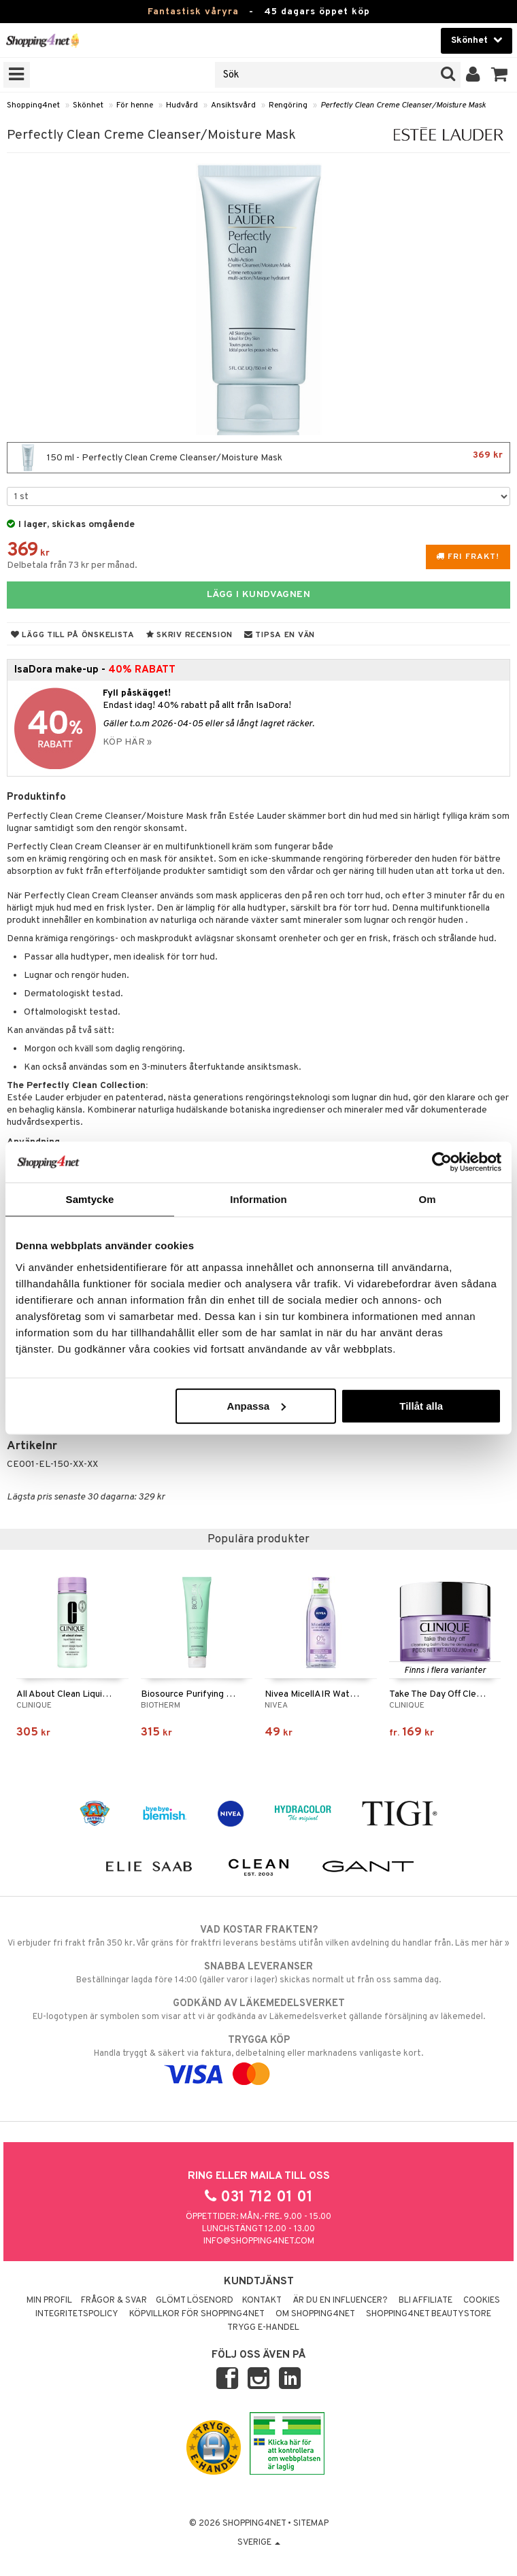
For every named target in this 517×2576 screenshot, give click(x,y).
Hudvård (182, 105)
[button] (500, 75)
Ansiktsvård (233, 105)
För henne (134, 105)
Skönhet (88, 105)
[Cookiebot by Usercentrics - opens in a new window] (441, 1162)
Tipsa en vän (279, 635)
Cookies (481, 2300)
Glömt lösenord (194, 2300)
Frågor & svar (114, 2300)
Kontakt (262, 2300)
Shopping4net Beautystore (428, 2314)
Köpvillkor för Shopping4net (197, 2314)
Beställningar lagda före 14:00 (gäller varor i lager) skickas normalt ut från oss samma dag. (258, 1973)
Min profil (49, 2300)
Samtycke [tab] (90, 1199)
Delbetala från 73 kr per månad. (72, 565)
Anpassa (256, 1405)
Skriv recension (189, 635)
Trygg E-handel (263, 2327)
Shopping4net (33, 105)
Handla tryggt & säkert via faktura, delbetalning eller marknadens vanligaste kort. (258, 2057)
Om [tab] (426, 1199)
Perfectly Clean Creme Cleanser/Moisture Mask (403, 105)
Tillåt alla (421, 1405)
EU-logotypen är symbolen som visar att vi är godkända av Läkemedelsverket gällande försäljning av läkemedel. (258, 2009)
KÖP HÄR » (127, 742)
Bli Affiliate (425, 2300)
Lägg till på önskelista (73, 635)
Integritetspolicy (76, 2314)
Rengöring (288, 105)
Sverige (258, 2542)
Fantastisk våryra (193, 12)
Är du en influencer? (340, 2300)
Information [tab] (258, 1199)
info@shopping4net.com (258, 2241)
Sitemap (311, 2523)
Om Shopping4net (315, 2314)
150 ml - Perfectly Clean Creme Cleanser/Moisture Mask (258, 457)
